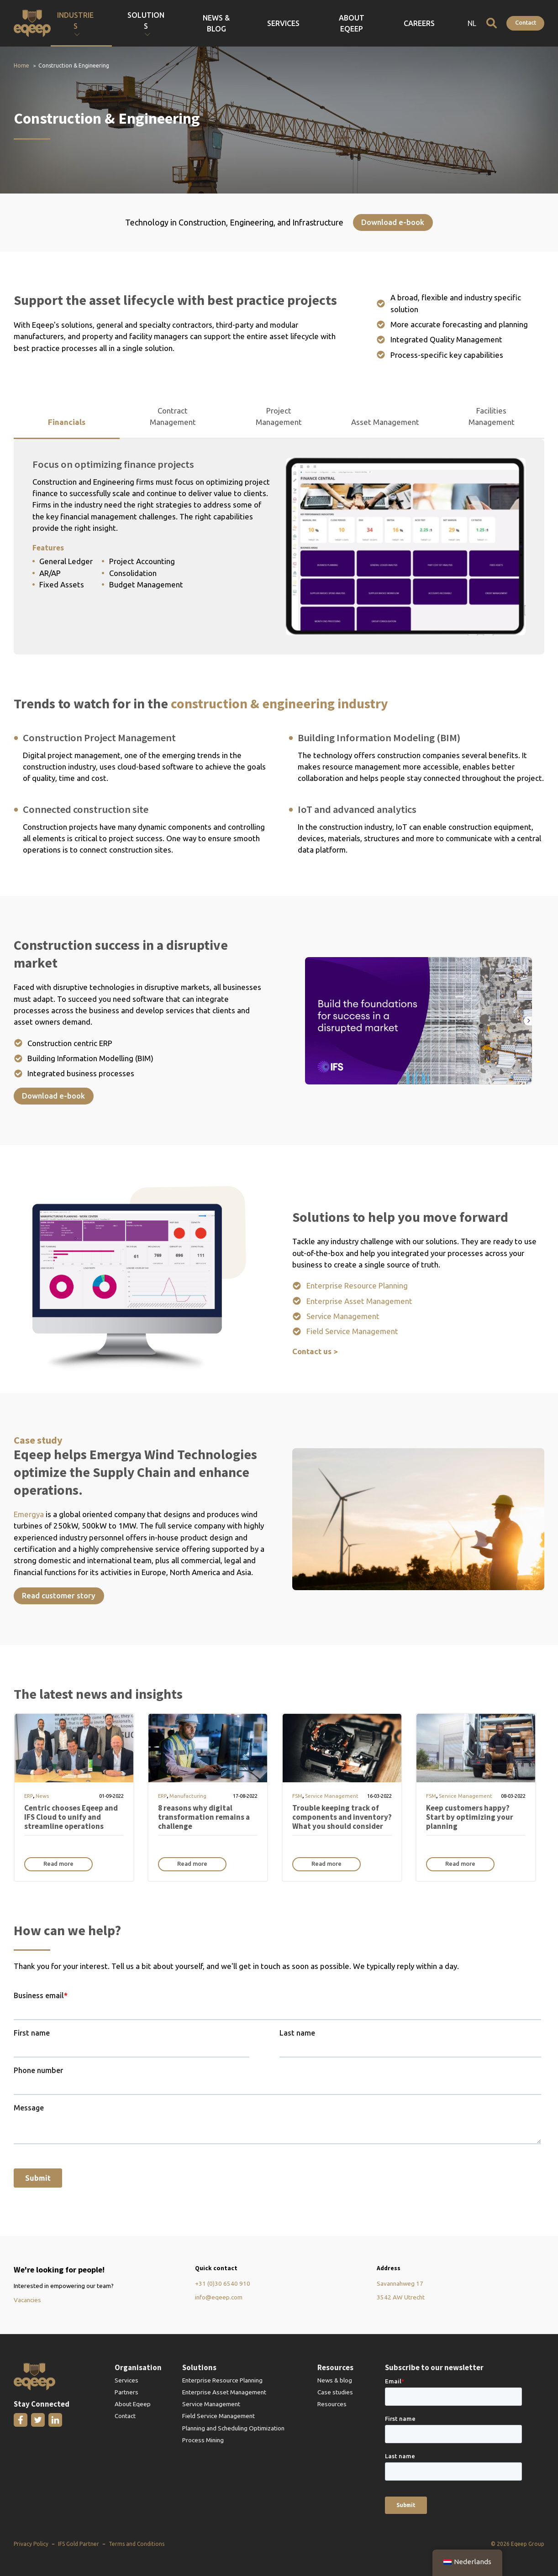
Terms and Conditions (136, 2544)
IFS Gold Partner (78, 2544)
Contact (525, 22)
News (42, 1796)
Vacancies (27, 2300)
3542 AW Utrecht (401, 2297)
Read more (58, 1863)
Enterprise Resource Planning (357, 1285)
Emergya (30, 1514)
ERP (28, 1796)
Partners (126, 2392)
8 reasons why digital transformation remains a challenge (204, 1817)
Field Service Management (352, 1331)
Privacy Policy (31, 2544)
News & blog (334, 2380)
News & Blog (317, 23)
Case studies (335, 2392)
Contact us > (315, 1351)
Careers (440, 23)
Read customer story (58, 1595)
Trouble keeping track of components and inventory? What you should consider (342, 1817)
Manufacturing (187, 1796)
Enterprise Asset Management (359, 1301)
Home (21, 65)
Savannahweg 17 (400, 2283)
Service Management (342, 1316)
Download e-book (392, 222)
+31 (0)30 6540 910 (222, 2283)
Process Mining (203, 2440)
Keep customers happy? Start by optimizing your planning (469, 1817)
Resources (332, 2404)
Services (357, 23)
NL (472, 23)
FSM (297, 1796)
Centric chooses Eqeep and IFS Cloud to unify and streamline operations (71, 1817)
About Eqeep (399, 23)
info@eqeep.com (218, 2297)
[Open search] (492, 23)
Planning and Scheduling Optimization (233, 2428)
